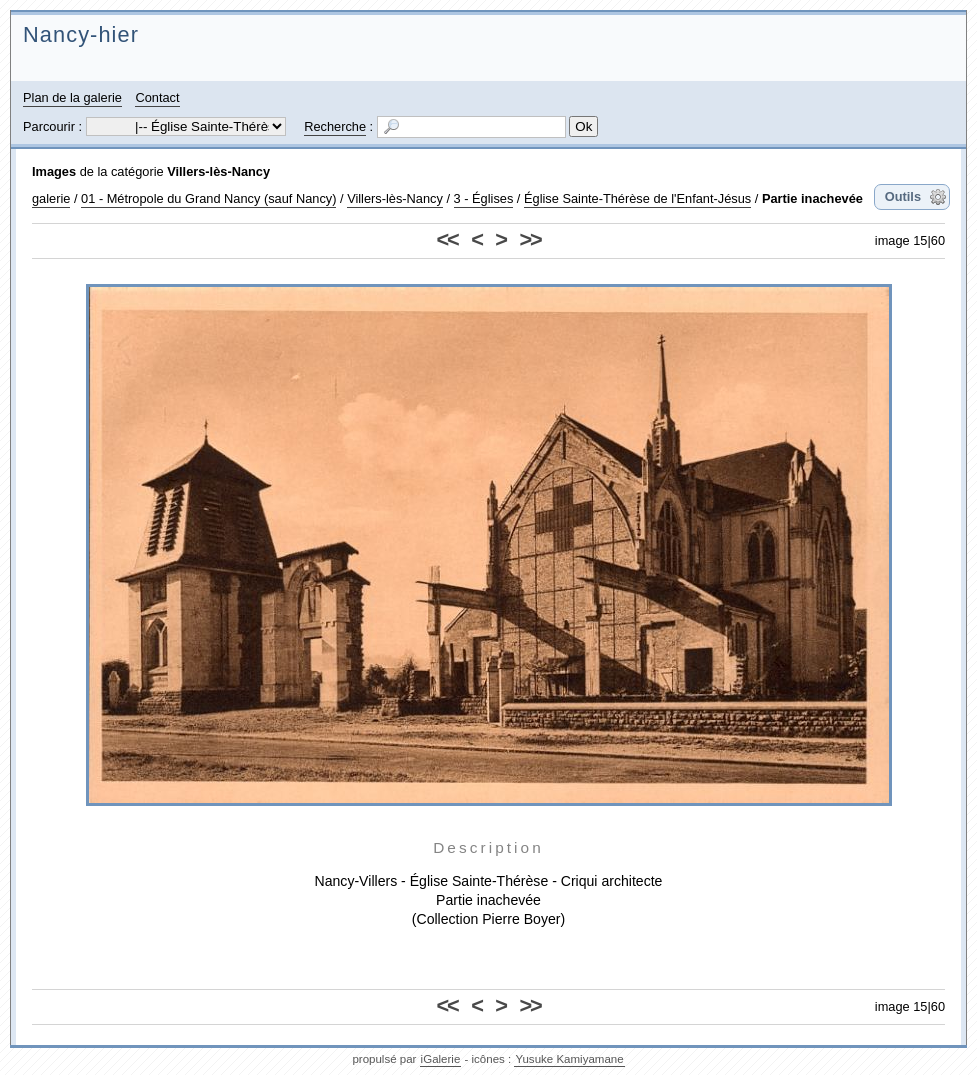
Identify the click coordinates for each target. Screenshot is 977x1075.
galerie (51, 198)
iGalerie (441, 1059)
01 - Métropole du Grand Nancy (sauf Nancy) (208, 198)
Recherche (335, 126)
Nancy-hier (81, 34)
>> (529, 239)
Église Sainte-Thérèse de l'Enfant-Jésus (637, 198)
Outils (903, 196)
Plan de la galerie (72, 97)
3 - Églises (484, 198)
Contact (157, 97)
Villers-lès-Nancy (218, 171)
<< (447, 239)
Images (54, 171)
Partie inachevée (812, 198)
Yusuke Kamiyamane (569, 1059)
